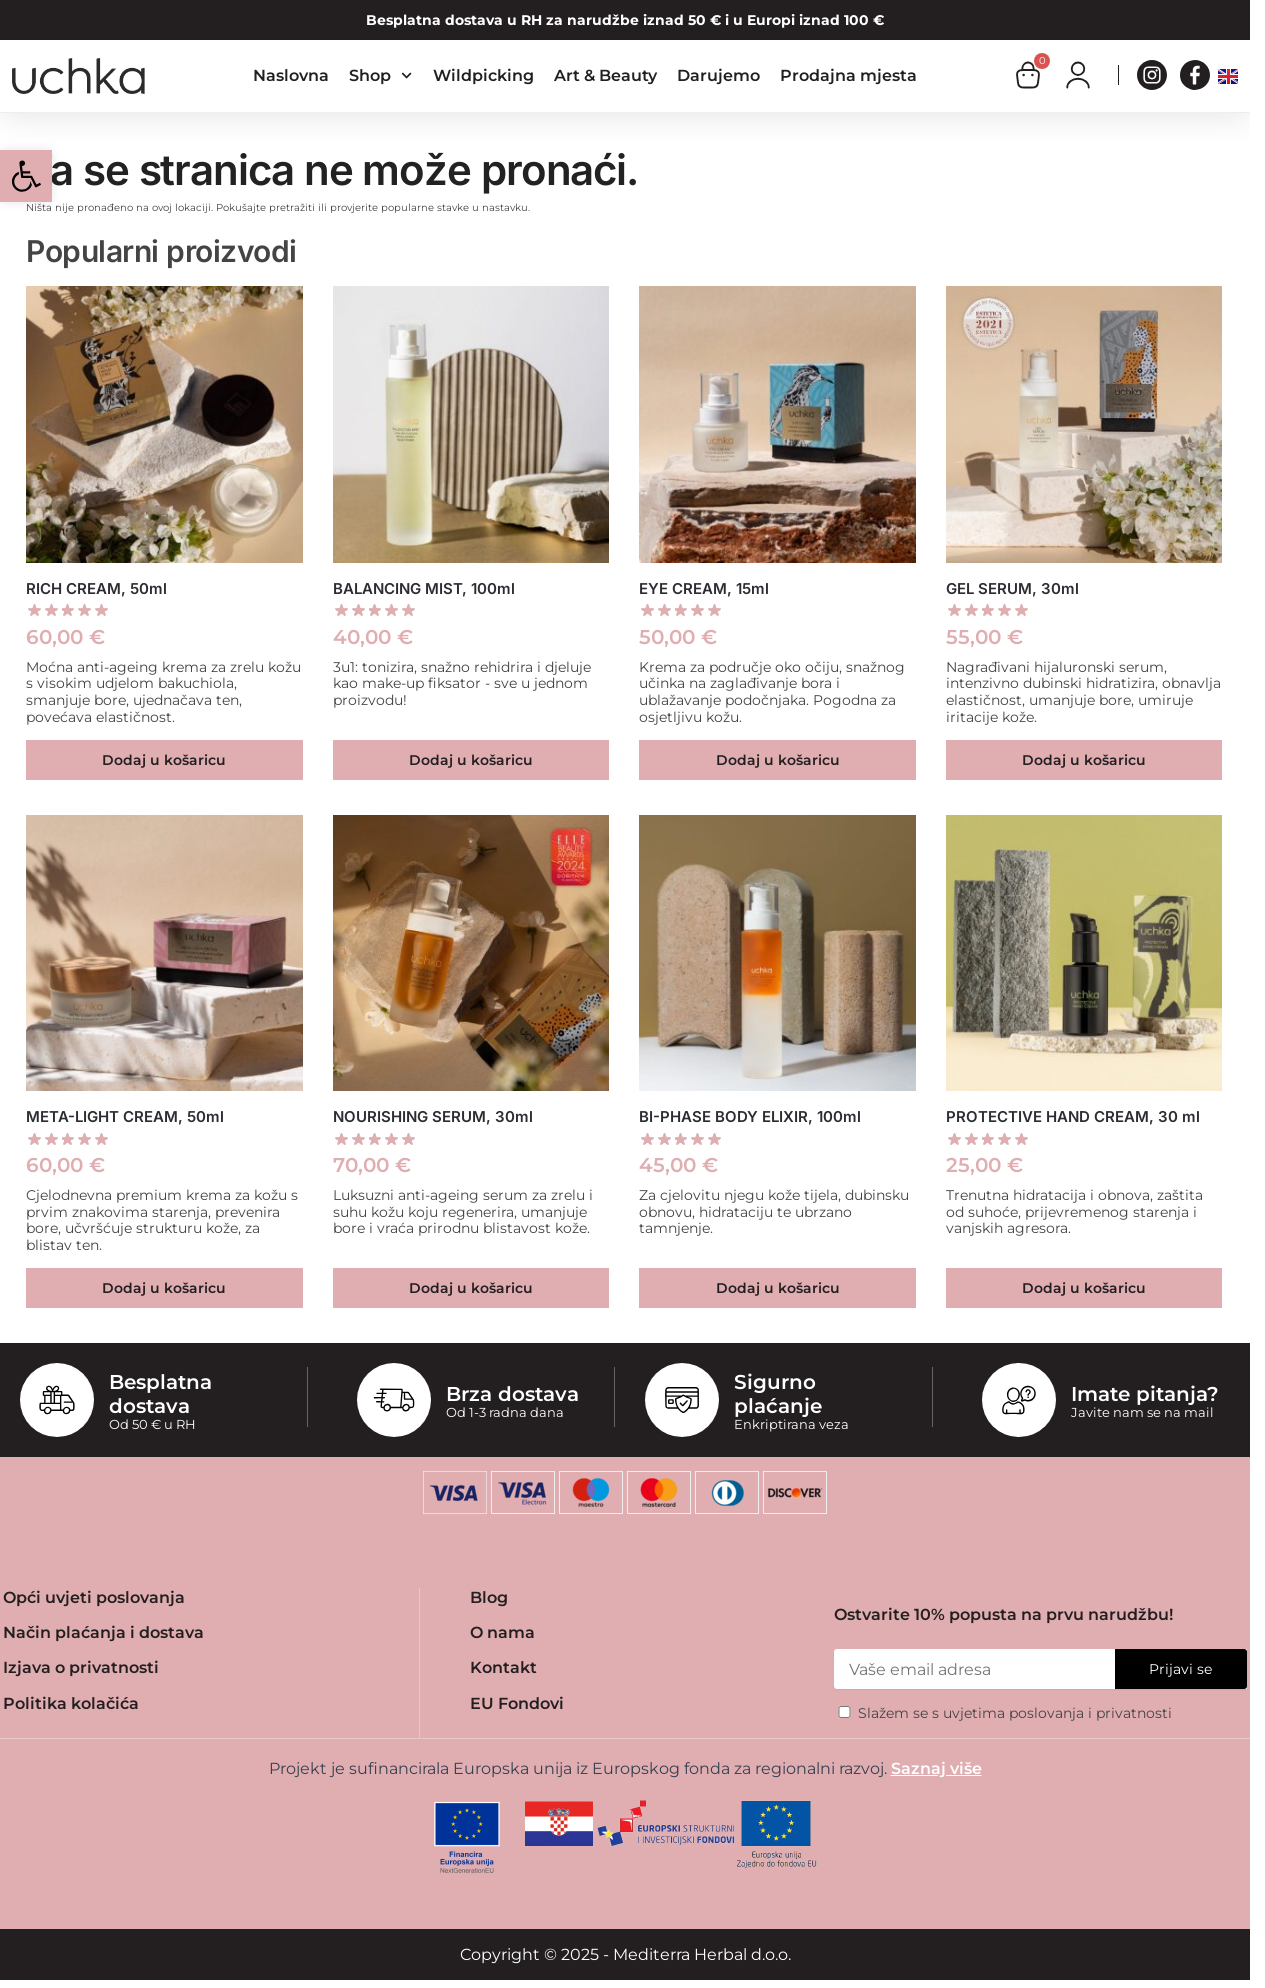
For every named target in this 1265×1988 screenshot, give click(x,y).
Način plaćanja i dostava (103, 1632)
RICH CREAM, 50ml (96, 588)
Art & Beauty (605, 75)
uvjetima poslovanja (1013, 1713)
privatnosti (1134, 1713)
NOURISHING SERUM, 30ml (433, 1116)
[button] (26, 176)
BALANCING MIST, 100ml (424, 588)
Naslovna (291, 75)
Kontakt (503, 1667)
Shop (380, 75)
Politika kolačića (71, 1703)
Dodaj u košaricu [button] (164, 760)
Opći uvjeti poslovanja (94, 1597)
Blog (489, 1597)
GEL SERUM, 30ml (1012, 588)
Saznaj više (936, 1768)
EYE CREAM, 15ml (704, 588)
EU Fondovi (517, 1703)
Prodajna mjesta (848, 75)
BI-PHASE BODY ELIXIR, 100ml (750, 1116)
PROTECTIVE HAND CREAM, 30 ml (1073, 1116)
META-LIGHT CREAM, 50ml (125, 1116)
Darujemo (718, 75)
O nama (502, 1632)
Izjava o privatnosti (81, 1667)
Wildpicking (483, 75)
